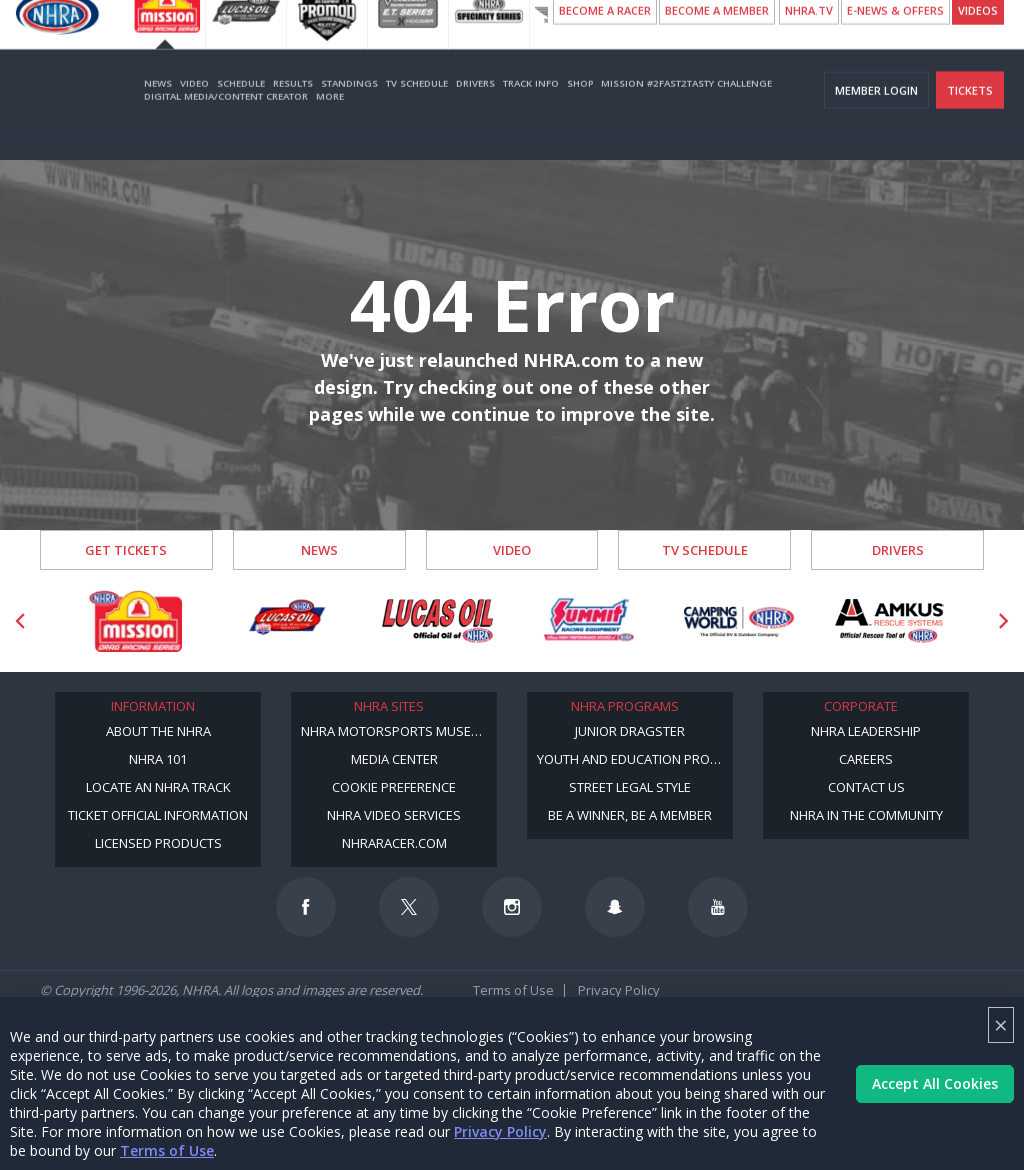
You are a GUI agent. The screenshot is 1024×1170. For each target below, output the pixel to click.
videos (978, 40)
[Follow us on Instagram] (512, 907)
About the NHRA (158, 731)
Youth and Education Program (635, 759)
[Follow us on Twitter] (409, 907)
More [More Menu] (330, 126)
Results (293, 113)
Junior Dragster (630, 731)
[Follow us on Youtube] (718, 907)
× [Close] (1001, 1024)
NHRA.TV (809, 40)
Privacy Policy (500, 1131)
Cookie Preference (394, 787)
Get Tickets (126, 550)
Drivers (475, 113)
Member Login (876, 120)
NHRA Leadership (866, 731)
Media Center (394, 759)
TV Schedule (417, 113)
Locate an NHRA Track (158, 787)
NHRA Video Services (394, 815)
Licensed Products (158, 843)
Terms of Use (167, 1150)
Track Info (531, 113)
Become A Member (717, 40)
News (158, 113)
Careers (866, 759)
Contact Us (866, 787)
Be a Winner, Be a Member (630, 815)
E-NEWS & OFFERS (895, 40)
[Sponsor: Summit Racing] (588, 621)
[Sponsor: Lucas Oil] (437, 621)
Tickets (970, 120)
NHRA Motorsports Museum (396, 731)
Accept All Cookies (935, 1083)
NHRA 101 (158, 759)
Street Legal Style (630, 787)
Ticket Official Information (158, 815)
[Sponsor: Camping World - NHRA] (739, 621)
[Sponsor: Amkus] (890, 621)
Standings (349, 113)
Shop (580, 113)
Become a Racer (605, 40)
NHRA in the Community (866, 815)
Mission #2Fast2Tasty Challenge (686, 113)
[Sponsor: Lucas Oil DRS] (286, 621)
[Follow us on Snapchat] (615, 907)
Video (194, 113)
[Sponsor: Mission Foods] (135, 621)
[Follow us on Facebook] (306, 907)
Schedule (241, 113)
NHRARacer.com (394, 843)
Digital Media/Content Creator (226, 126)
